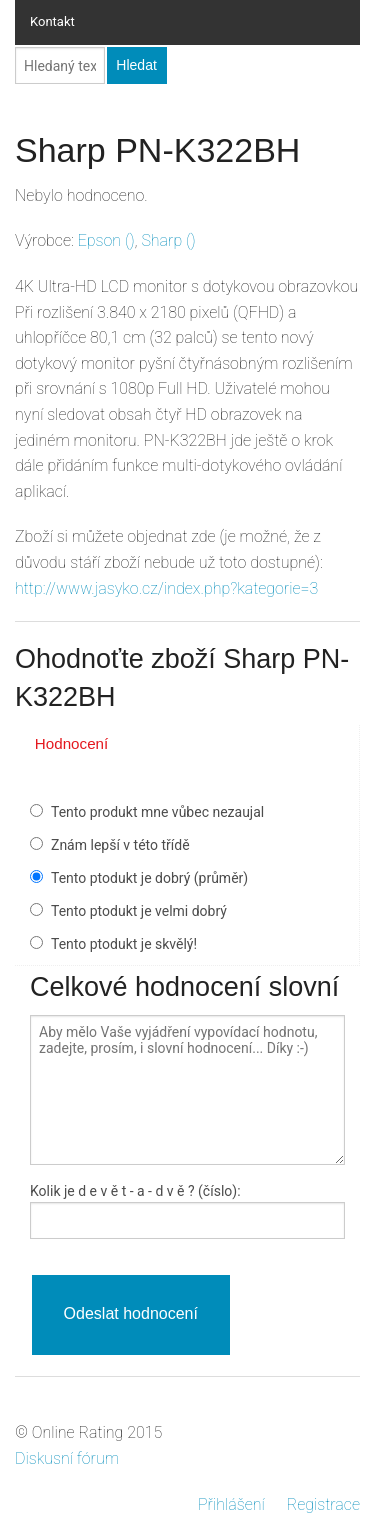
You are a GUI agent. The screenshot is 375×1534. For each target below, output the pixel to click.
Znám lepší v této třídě (120, 845)
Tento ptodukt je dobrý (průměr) (149, 878)
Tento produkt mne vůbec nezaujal (157, 812)
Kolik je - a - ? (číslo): (135, 1191)
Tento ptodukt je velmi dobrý (139, 911)
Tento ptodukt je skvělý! (124, 944)
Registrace (323, 1504)
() (106, 240)
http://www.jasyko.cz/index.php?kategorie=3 (166, 588)
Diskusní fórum (67, 1458)
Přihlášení (231, 1504)
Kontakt (52, 21)
